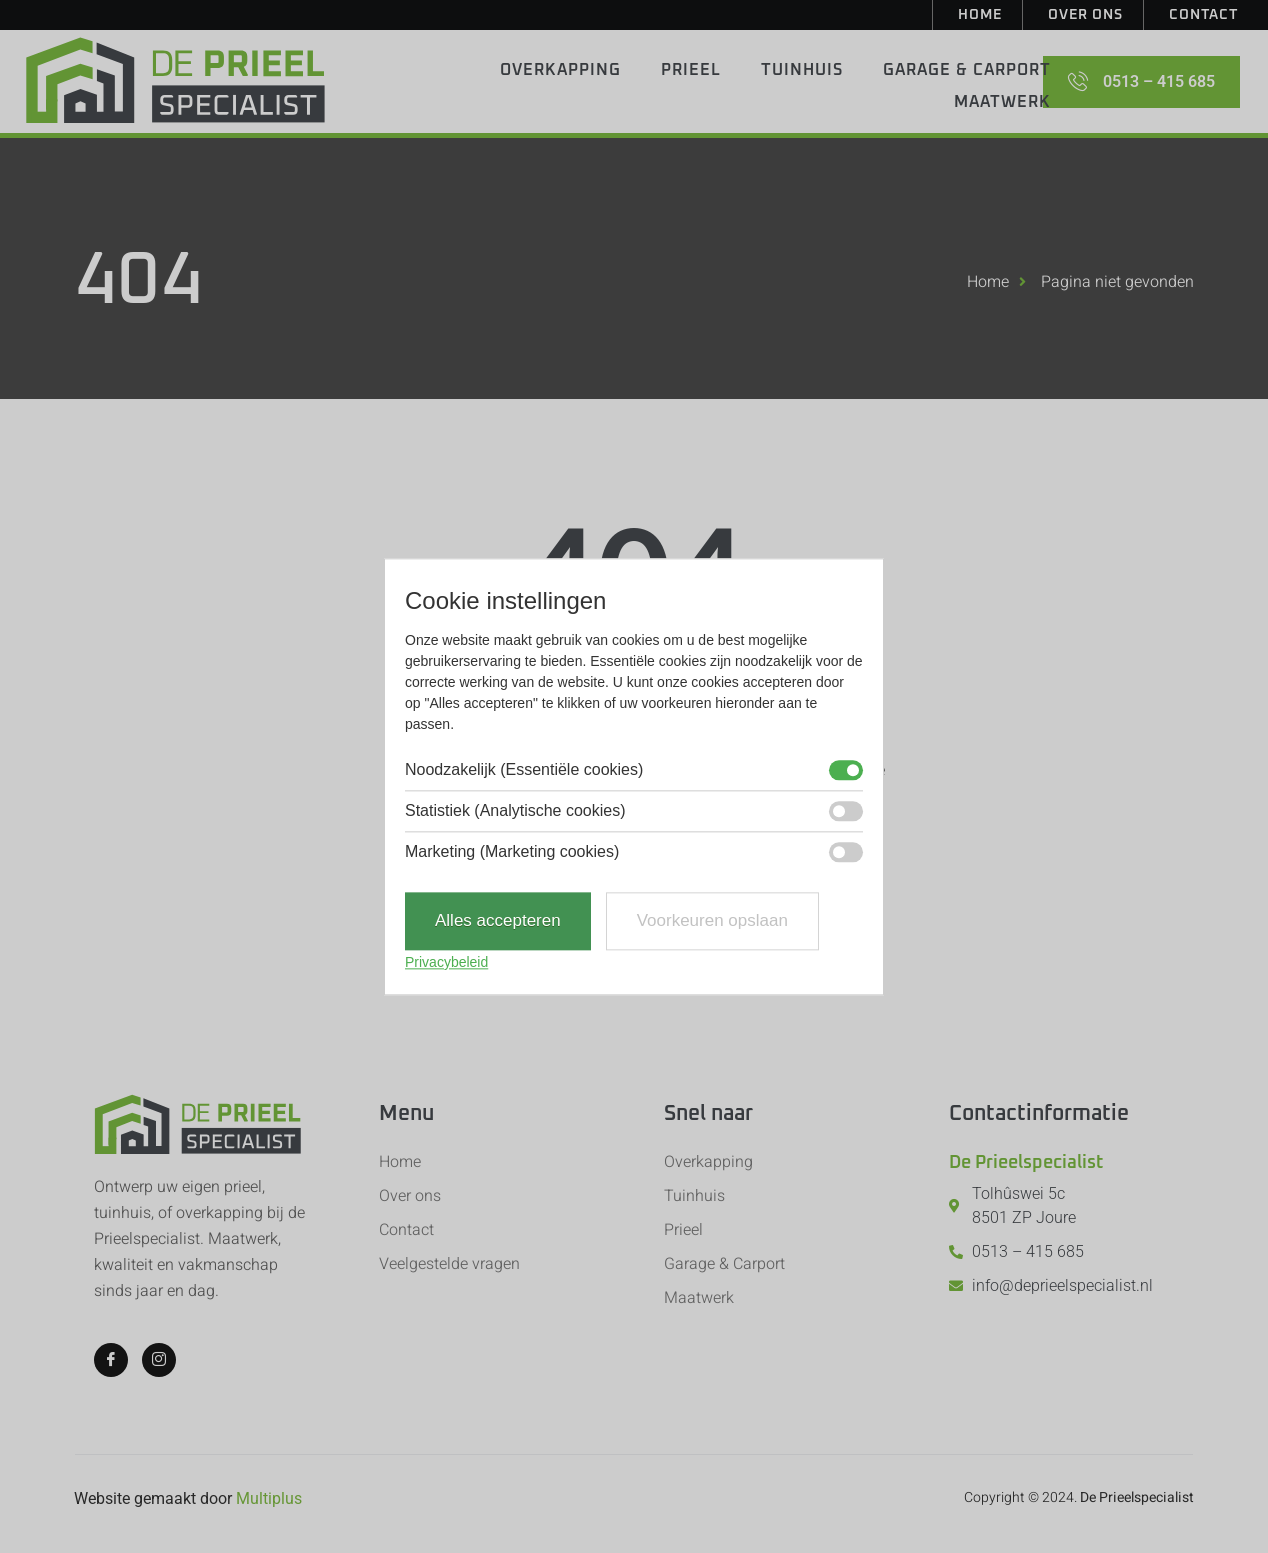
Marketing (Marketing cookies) (512, 853)
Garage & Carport (967, 70)
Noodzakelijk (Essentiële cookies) (524, 771)
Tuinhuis (802, 70)
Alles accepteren (498, 921)
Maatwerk (1002, 102)
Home (980, 15)
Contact (1203, 15)
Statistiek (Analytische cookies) (515, 812)
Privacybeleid (446, 962)
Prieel (691, 70)
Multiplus (269, 1498)
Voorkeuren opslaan (712, 921)
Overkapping (560, 70)
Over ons (1085, 15)
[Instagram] (159, 1360)
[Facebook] (111, 1360)
